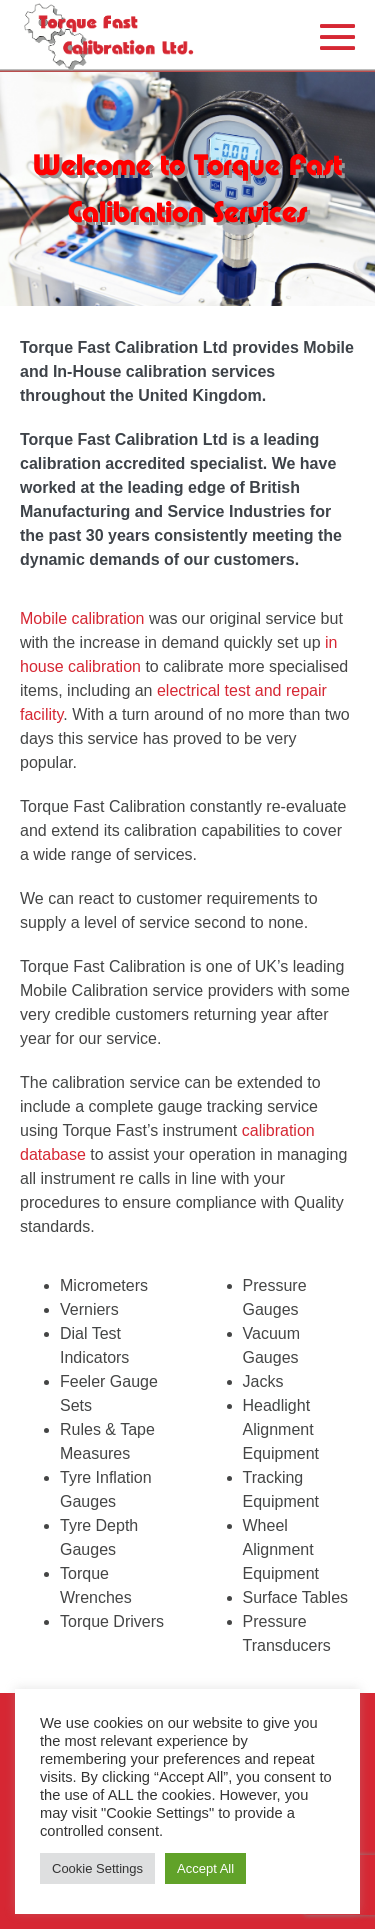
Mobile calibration (82, 618)
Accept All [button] (205, 1868)
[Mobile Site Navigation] (337, 36)
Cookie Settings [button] (97, 1868)
